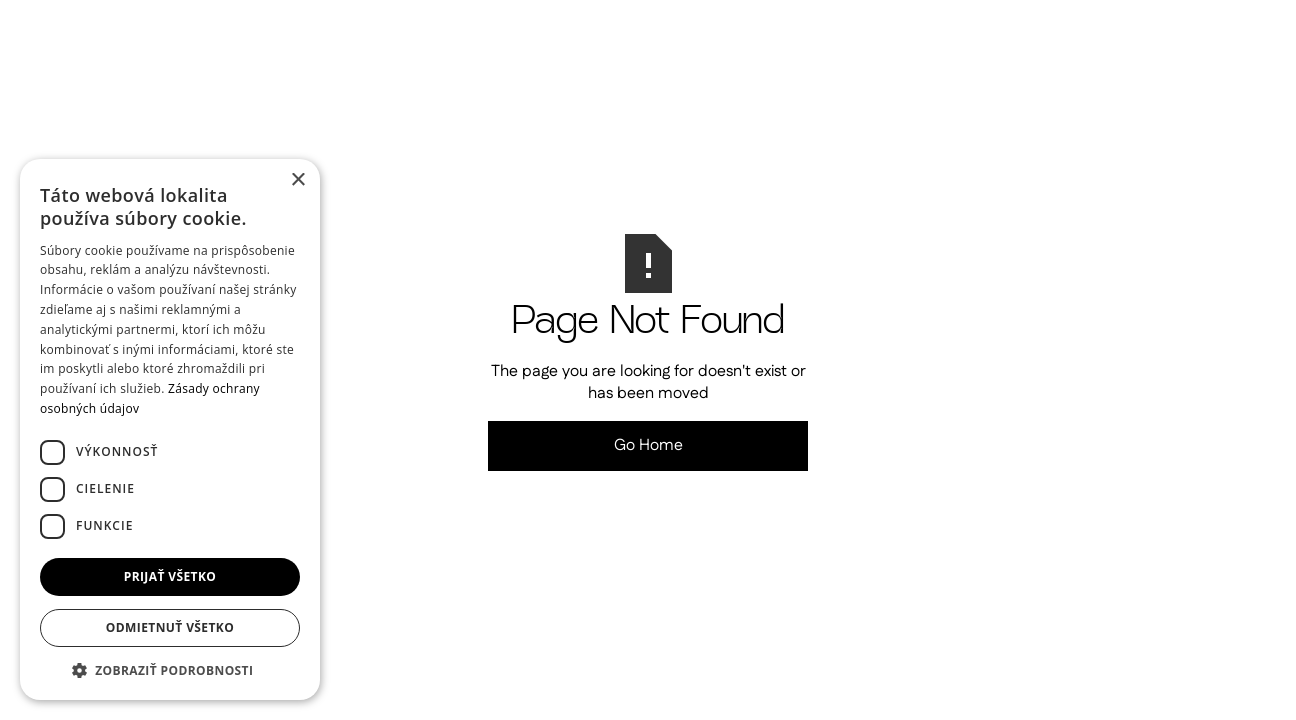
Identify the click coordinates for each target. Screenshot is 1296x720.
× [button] (297, 180)
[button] (170, 670)
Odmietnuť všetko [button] (170, 627)
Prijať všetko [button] (170, 576)
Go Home (648, 445)
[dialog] (170, 429)
